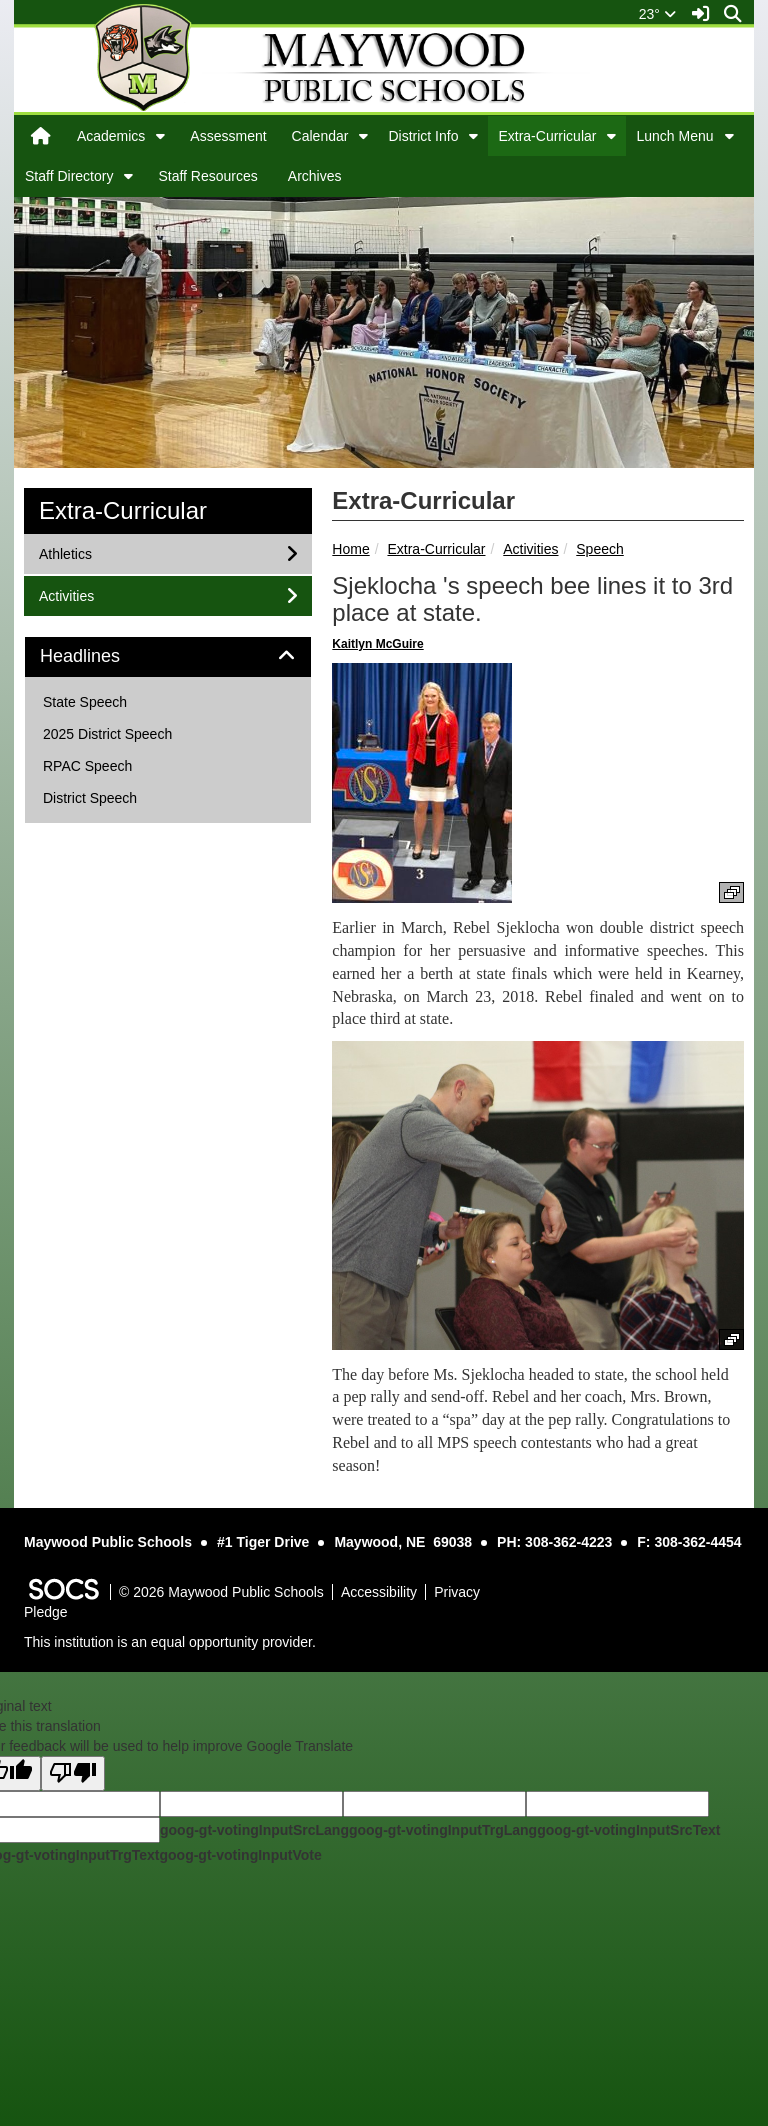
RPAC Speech (87, 766)
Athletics (65, 552)
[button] (160, 136)
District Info (423, 136)
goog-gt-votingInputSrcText (628, 1830)
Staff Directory (69, 176)
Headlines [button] (102, 656)
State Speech (85, 702)
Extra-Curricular (547, 136)
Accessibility (379, 1592)
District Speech (90, 798)
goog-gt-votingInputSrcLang (254, 1830)
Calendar (320, 136)
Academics (111, 136)
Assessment (228, 136)
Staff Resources (207, 176)
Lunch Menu (674, 136)
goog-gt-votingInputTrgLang (443, 1830)
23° (657, 14)
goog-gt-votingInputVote (240, 1855)
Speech (599, 549)
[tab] (168, 657)
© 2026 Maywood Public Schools (221, 1592)
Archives (315, 176)
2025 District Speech (107, 734)
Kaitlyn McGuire (377, 644)
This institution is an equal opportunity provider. (170, 1642)
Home (350, 549)
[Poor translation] (73, 1773)
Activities (530, 549)
